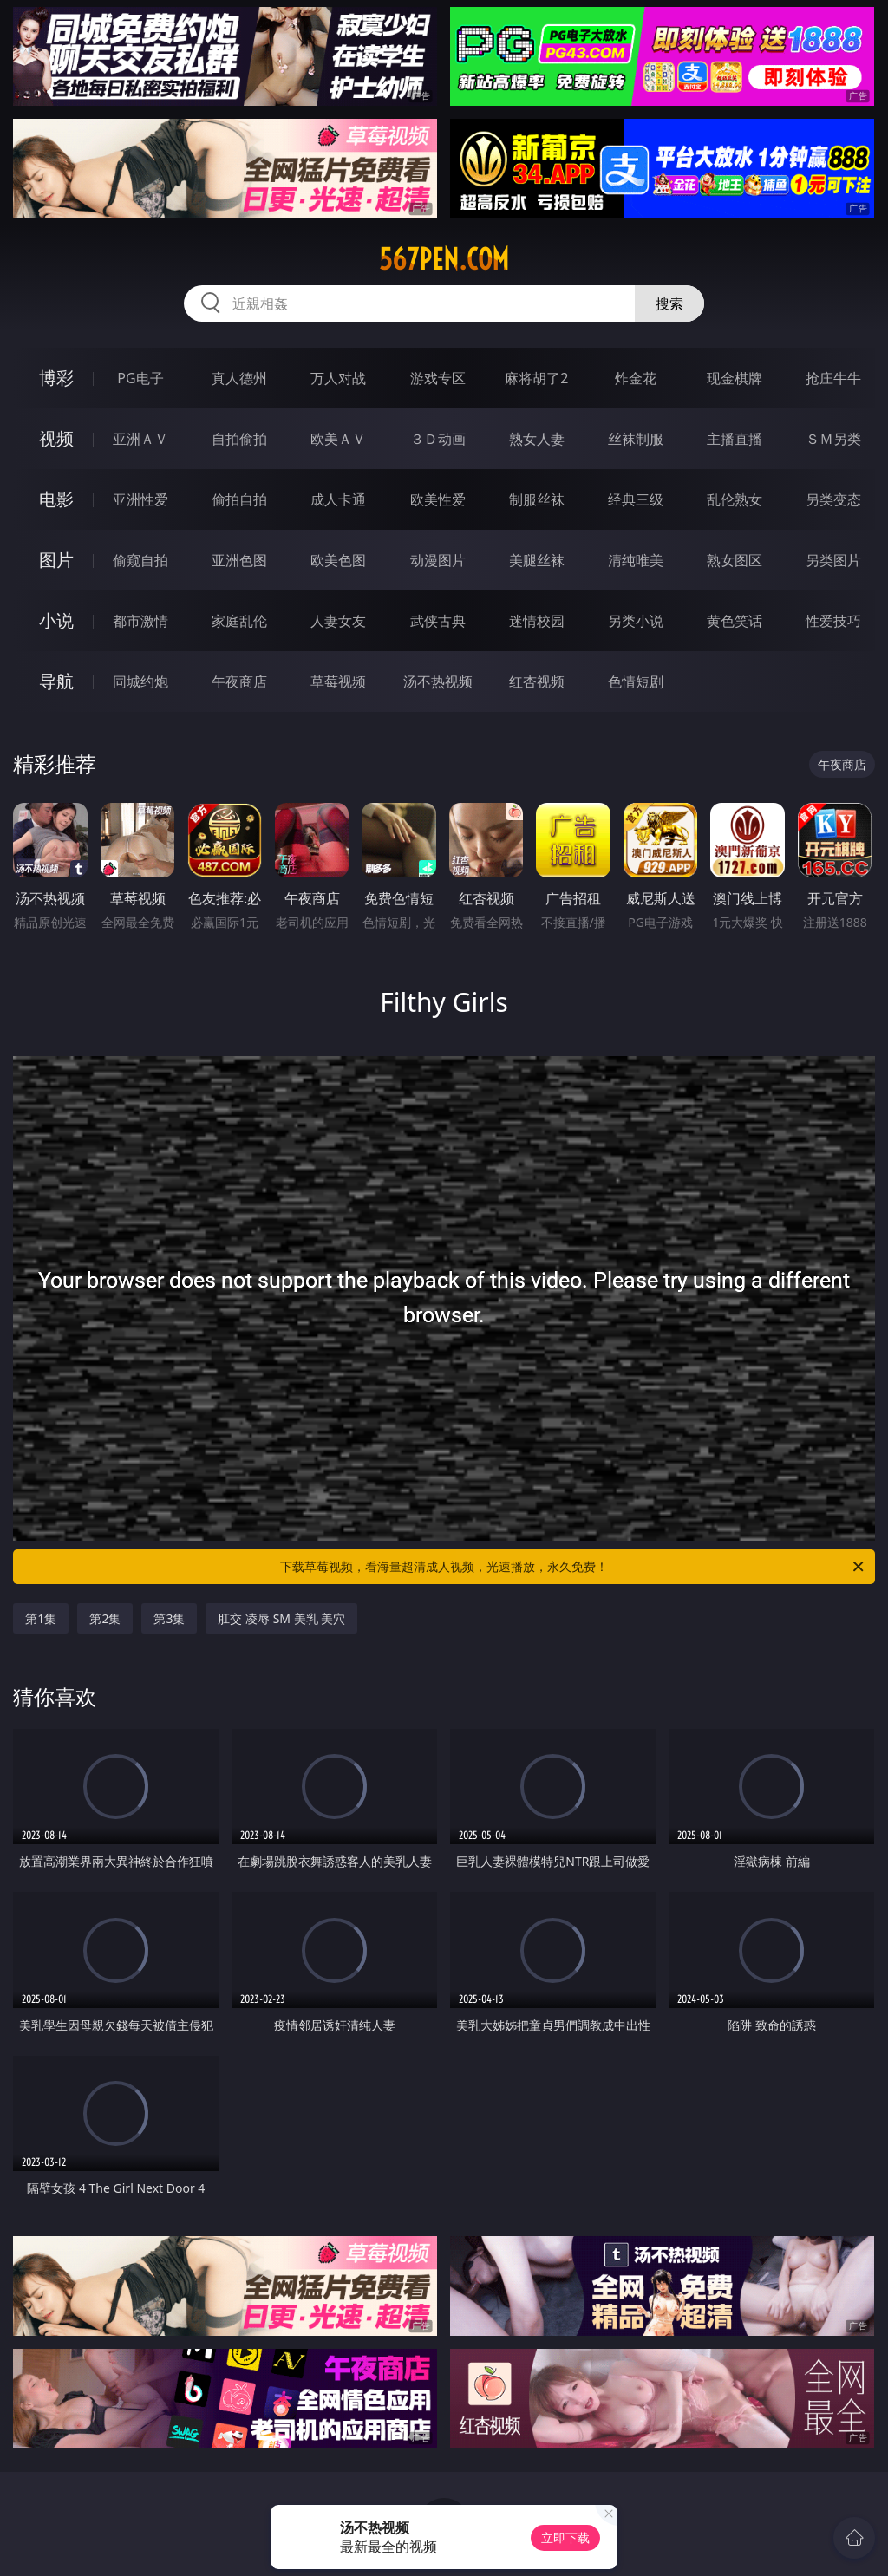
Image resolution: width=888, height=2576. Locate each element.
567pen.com (444, 259)
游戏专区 (438, 378)
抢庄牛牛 (833, 378)
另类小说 (635, 620)
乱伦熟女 (734, 499)
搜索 (669, 303)
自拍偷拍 (239, 438)
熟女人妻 (537, 438)
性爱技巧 (833, 620)
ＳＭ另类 (833, 438)
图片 (56, 559)
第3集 (169, 1618)
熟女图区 (734, 560)
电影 (56, 499)
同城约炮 (140, 681)
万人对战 (338, 378)
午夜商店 (239, 681)
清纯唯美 (635, 560)
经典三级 (635, 499)
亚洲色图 (239, 560)
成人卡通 (338, 499)
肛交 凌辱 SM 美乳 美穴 (281, 1618)
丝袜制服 (635, 438)
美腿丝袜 (537, 560)
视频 (56, 438)
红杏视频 (537, 681)
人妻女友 (338, 620)
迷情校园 (537, 620)
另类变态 (833, 499)
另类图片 (833, 560)
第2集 (105, 1618)
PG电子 (140, 378)
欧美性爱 (438, 499)
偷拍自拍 (239, 499)
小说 (56, 620)
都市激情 (140, 620)
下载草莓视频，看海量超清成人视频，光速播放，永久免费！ (573, 1566)
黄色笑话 (734, 620)
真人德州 (239, 378)
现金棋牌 (734, 378)
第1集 (40, 1618)
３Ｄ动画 (438, 438)
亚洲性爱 (140, 499)
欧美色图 (338, 560)
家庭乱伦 (239, 620)
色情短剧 (635, 681)
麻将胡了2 (536, 378)
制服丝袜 (537, 499)
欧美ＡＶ (338, 438)
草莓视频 (338, 681)
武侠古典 (438, 620)
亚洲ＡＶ (140, 438)
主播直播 (734, 438)
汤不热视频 (438, 681)
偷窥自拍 (140, 560)
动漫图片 (438, 560)
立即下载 (565, 2537)
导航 (56, 681)
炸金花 (635, 378)
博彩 (56, 377)
